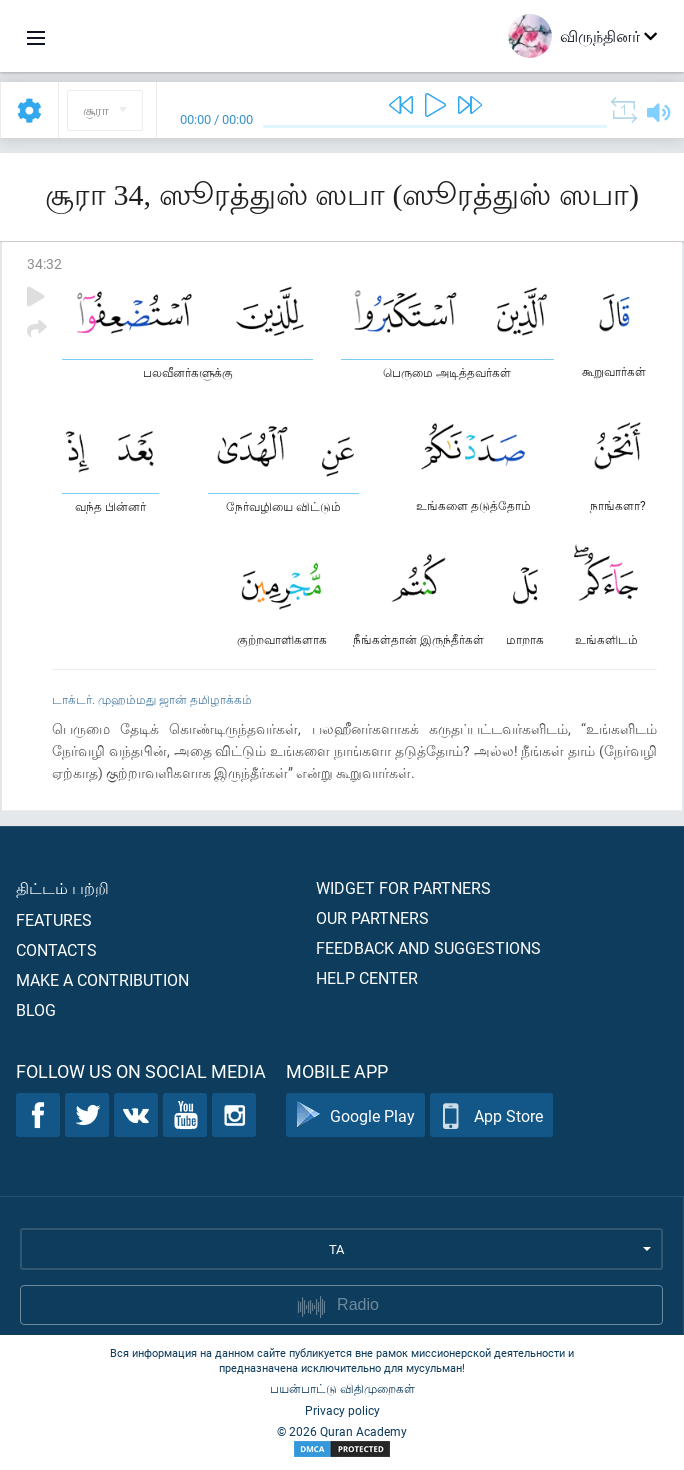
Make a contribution (102, 979)
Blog (36, 1009)
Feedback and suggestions (428, 947)
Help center (367, 977)
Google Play (355, 1115)
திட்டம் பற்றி (62, 887)
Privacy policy (342, 1410)
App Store (491, 1115)
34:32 (44, 263)
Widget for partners (403, 887)
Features (54, 919)
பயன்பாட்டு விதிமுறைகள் (342, 1388)
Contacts (56, 949)
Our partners (372, 917)
